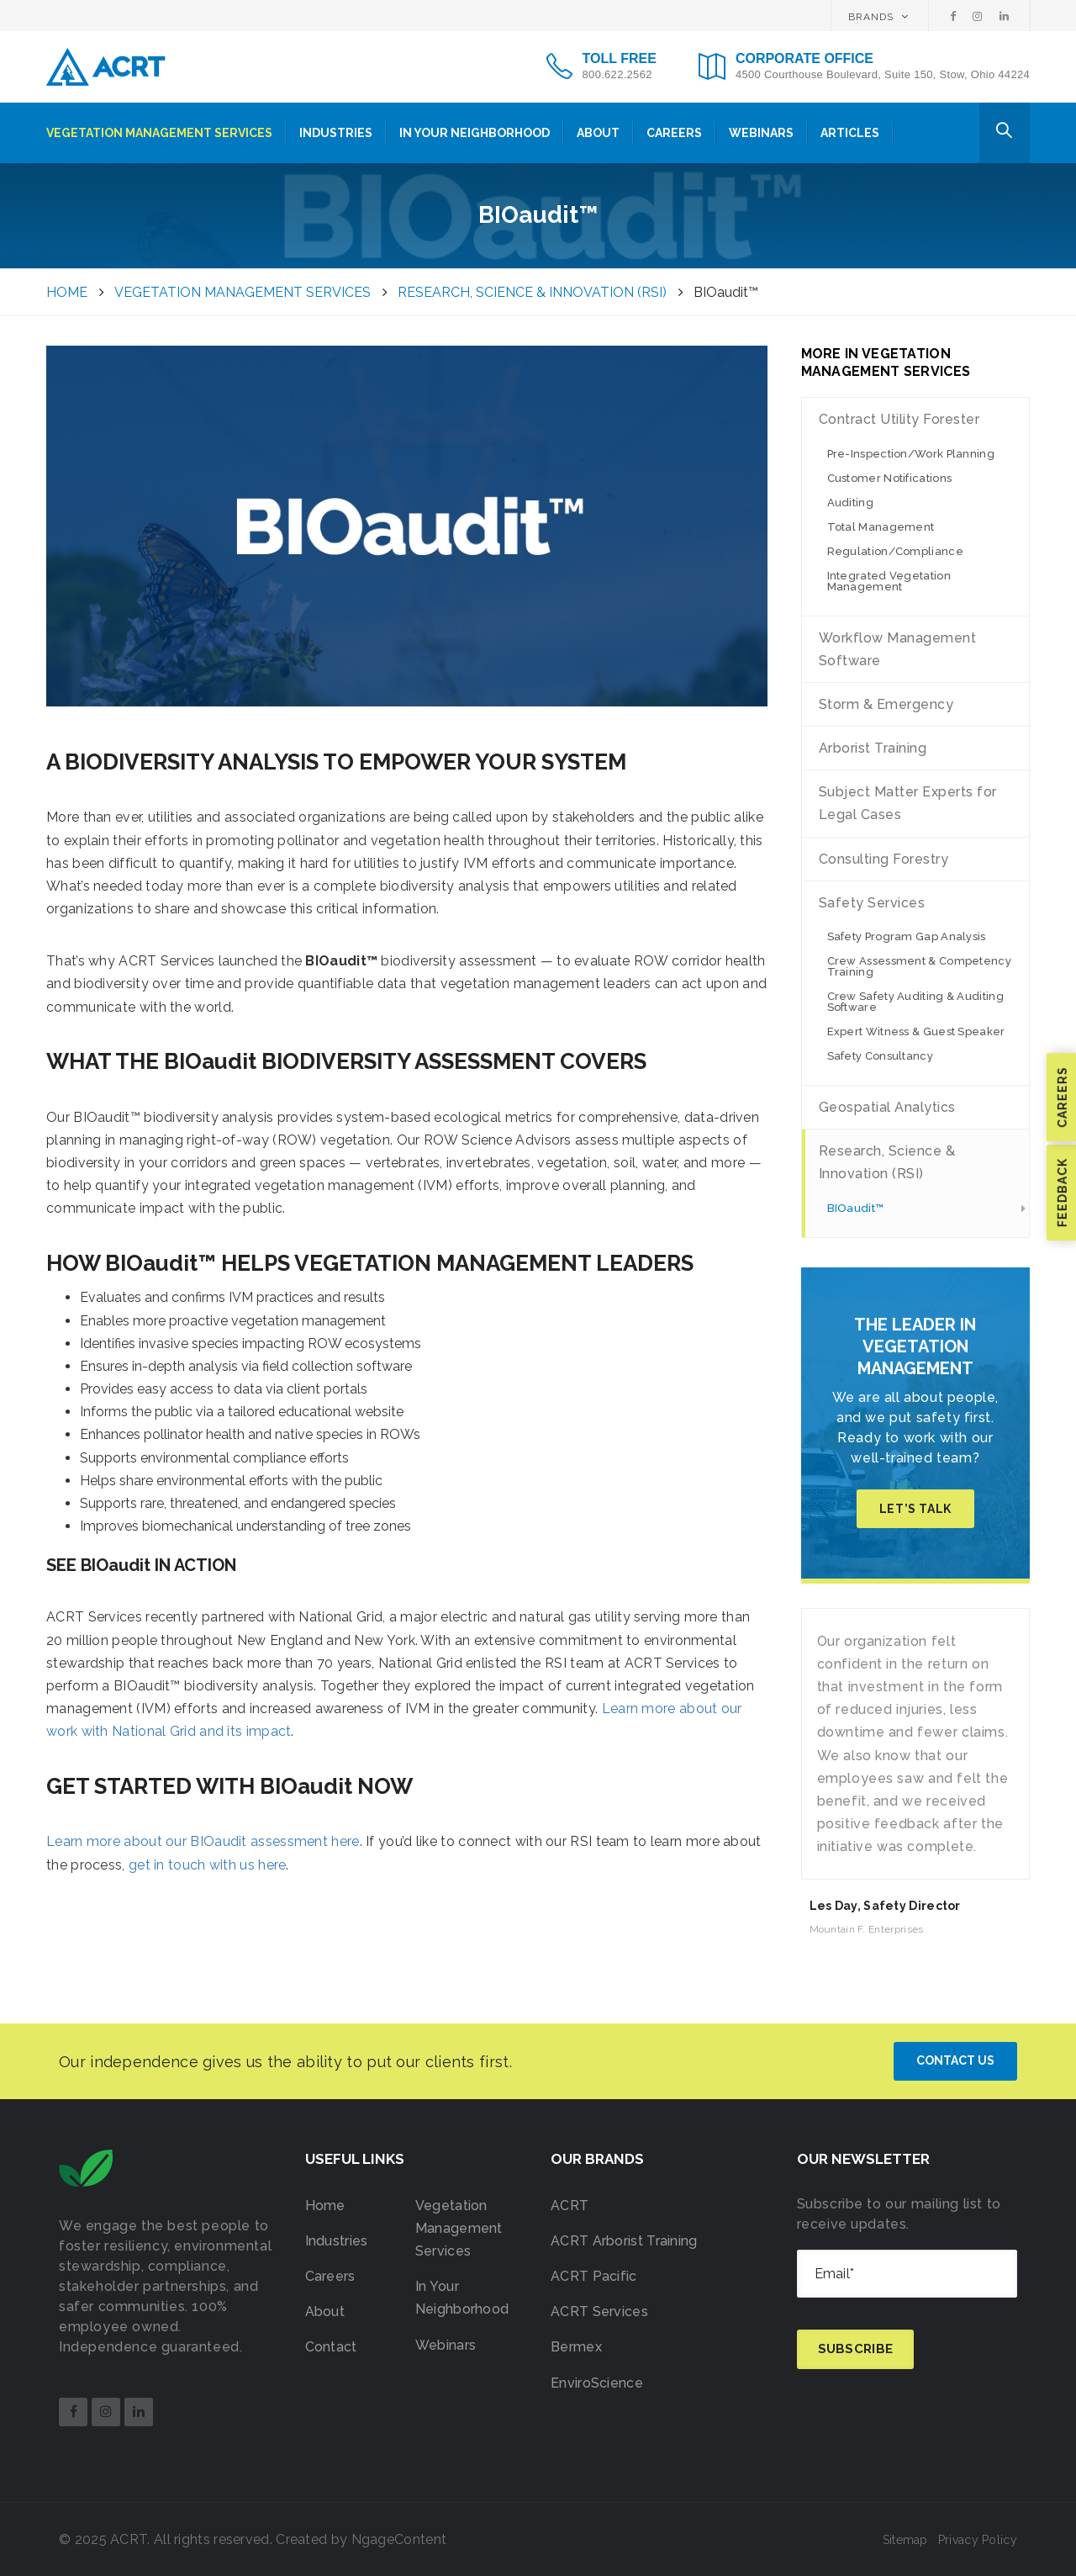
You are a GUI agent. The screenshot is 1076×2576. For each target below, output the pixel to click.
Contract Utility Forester (899, 419)
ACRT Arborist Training (624, 2241)
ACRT (569, 2206)
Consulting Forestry (884, 859)
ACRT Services (599, 2311)
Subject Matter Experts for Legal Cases (908, 803)
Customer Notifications (889, 478)
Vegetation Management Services (159, 133)
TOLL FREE (620, 58)
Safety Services (872, 903)
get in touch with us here (208, 1865)
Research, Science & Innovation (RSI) (887, 1162)
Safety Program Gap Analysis (906, 936)
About (598, 133)
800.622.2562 (617, 74)
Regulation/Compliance (895, 551)
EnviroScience (597, 2383)
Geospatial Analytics (887, 1107)
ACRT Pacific (594, 2276)
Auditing (850, 502)
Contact (331, 2347)
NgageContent (399, 2539)
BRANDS (878, 17)
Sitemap (905, 2540)
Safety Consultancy (880, 1056)
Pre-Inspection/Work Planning (910, 453)
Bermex (576, 2347)
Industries (335, 133)
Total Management (881, 527)
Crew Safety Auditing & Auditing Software (915, 1001)
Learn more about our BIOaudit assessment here (203, 1841)
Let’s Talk (915, 1508)
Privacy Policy (977, 2540)
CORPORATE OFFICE (804, 58)
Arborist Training (873, 748)
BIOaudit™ (855, 1208)
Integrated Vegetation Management (889, 581)
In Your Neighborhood (474, 133)
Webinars (761, 133)
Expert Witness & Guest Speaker (916, 1031)
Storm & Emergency (886, 704)
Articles (849, 133)
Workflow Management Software (898, 649)
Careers (674, 133)
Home (325, 2206)
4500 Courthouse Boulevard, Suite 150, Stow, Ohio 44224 (883, 74)
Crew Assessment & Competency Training (919, 966)
